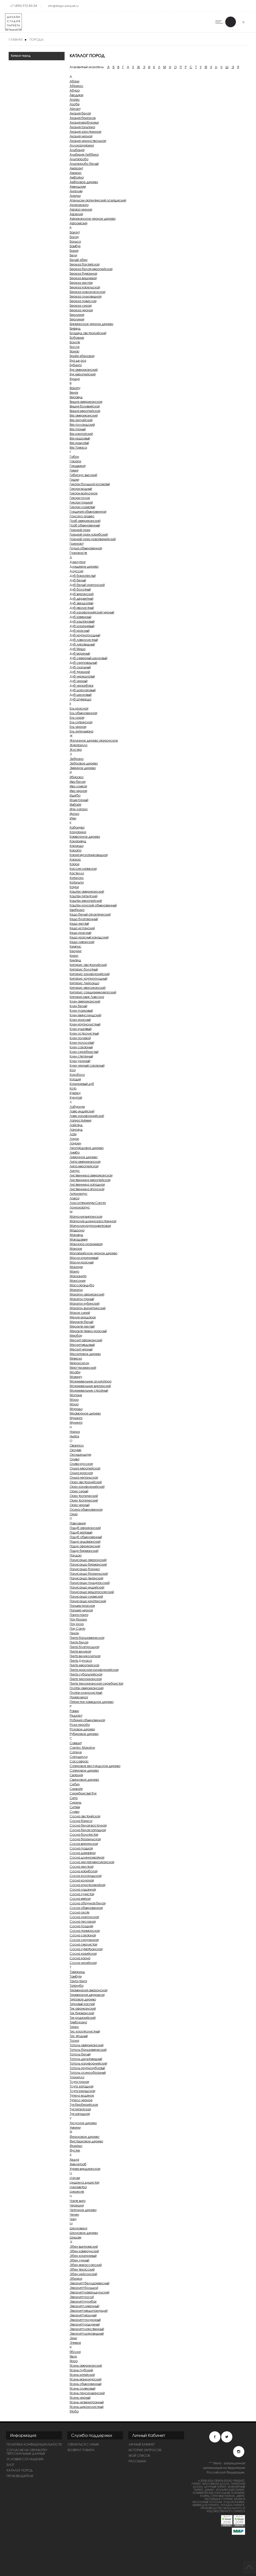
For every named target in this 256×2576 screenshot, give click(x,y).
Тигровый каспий (82, 2003)
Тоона (74, 2040)
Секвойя (76, 1788)
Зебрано (77, 758)
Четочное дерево (83, 2209)
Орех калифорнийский (87, 1486)
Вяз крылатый (79, 442)
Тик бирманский (82, 2013)
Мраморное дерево (85, 1413)
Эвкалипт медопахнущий (89, 2310)
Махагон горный (82, 1299)
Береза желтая (81, 282)
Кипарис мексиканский (88, 987)
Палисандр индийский (87, 1587)
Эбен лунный (79, 2260)
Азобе (75, 104)
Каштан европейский (86, 900)
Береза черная (81, 310)
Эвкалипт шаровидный (87, 2333)
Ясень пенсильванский (87, 2393)
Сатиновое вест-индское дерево (95, 1765)
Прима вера (79, 1697)
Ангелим (76, 191)
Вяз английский (81, 420)
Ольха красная (81, 1472)
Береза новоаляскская (87, 291)
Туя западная (80, 2113)
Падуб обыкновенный (86, 1537)
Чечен (74, 2214)
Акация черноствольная (88, 140)
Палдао (76, 1555)
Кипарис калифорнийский (90, 973)
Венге (74, 392)
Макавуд (76, 1234)
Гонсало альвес (82, 516)
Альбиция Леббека (84, 154)
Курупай (76, 1097)
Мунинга (76, 1418)
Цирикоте (77, 2191)
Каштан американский (87, 891)
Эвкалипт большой (84, 2287)
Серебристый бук (83, 1793)
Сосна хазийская (83, 1953)
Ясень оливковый (82, 2388)
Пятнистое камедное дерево (92, 1701)
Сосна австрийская (85, 1816)
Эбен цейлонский (83, 2274)
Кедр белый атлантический (90, 914)
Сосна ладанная (83, 1889)
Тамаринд (77, 1971)
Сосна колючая (82, 1880)
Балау (74, 236)
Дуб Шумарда (80, 699)
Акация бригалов (83, 117)
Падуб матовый (81, 1532)
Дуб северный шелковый (88, 658)
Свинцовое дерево (84, 1779)
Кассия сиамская (83, 868)
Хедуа (74, 2159)
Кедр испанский (82, 928)
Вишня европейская (85, 410)
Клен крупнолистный (85, 1024)
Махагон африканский (87, 1294)
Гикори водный (81, 488)
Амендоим (78, 186)
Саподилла (78, 1756)
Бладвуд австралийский (88, 333)
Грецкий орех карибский (89, 534)
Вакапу (75, 388)
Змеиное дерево (83, 768)
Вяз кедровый (80, 438)
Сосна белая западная (88, 1830)
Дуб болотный (80, 589)
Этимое (75, 2342)
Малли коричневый (84, 1257)
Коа (73, 1070)
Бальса (75, 241)
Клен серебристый (84, 1051)
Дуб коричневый (82, 626)
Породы (36, 39)
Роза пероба (80, 1724)
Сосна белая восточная (88, 1825)
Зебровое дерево (84, 763)
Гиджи (74, 479)
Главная (15, 39)
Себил (75, 1784)
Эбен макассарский (86, 2264)
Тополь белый (80, 2054)
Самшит (76, 1743)
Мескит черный (81, 1349)
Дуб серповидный (83, 662)
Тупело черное (81, 2100)
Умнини (75, 2127)
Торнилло (77, 2077)
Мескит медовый (82, 1344)
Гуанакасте (78, 552)
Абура (75, 90)
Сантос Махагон (82, 1747)
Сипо (74, 1797)
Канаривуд (78, 841)
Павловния (78, 1523)
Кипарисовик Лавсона (87, 996)
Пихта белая (79, 1642)
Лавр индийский (82, 1111)
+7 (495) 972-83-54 (23, 5)
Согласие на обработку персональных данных (27, 2452)
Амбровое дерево (84, 182)
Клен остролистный (84, 1033)
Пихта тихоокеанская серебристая (96, 1683)
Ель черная (78, 726)
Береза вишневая (83, 278)
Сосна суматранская (86, 1949)
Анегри (75, 195)
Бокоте (75, 342)
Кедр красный (80, 932)
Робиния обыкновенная (87, 1720)
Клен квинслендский (85, 1015)
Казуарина (78, 832)
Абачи (74, 81)
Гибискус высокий (83, 475)
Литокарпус (78, 1193)
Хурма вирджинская (85, 2168)
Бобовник (77, 337)
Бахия (74, 250)
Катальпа (77, 882)
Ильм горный (79, 800)
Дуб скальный (80, 667)
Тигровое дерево (83, 1999)
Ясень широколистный (86, 2406)
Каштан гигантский (83, 896)
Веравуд (76, 397)
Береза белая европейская (91, 269)
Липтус (75, 1170)
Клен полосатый (82, 1042)
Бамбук (75, 246)
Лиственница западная (87, 1184)
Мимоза (76, 1358)
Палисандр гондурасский (90, 1582)
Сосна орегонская (84, 1917)
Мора (74, 1399)
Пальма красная (82, 1605)
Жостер (76, 749)
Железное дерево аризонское (94, 740)
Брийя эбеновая (82, 356)
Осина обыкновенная (86, 1509)
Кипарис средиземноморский (93, 992)
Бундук (75, 378)
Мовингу (76, 1376)
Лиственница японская (87, 1189)
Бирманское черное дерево (91, 323)
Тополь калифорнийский (88, 2063)
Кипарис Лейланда (84, 983)
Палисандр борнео (85, 1569)
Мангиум (76, 1266)
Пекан (74, 1633)
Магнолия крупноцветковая (90, 1225)
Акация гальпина (82, 127)
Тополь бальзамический (88, 2049)
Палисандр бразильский (89, 1573)
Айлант (75, 108)
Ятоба (74, 2411)
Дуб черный (78, 681)
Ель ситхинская (81, 722)
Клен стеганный (81, 1056)
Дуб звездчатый (81, 603)
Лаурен (75, 1143)
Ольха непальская (84, 1477)
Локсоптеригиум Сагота (88, 1202)
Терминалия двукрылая (87, 1994)
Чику (73, 2219)
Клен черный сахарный (87, 1065)
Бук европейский (83, 374)
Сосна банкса (81, 1820)
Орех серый (79, 1491)
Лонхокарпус (80, 1207)
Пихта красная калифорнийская (94, 1669)
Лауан (74, 1138)
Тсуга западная (81, 2086)
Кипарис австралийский (88, 964)
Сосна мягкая (80, 1898)
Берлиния (77, 314)
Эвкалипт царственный (87, 2329)
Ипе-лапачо (79, 809)
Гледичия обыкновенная (88, 511)
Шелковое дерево (84, 2232)
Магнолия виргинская (86, 1216)
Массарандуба (82, 1285)
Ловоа (74, 1198)
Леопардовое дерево (87, 1147)
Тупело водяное (82, 2095)
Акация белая (80, 113)
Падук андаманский (85, 1541)
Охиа (74, 1514)
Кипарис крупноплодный (88, 978)
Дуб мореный (80, 653)
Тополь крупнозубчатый (87, 2068)
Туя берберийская (84, 2104)
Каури (74, 887)
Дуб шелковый (81, 694)
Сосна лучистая (82, 1894)
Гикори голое (80, 497)
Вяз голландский (82, 424)
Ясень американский (86, 2365)
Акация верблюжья (84, 122)
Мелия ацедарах (83, 1317)
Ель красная (79, 708)
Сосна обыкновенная (86, 1907)
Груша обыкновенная (86, 548)
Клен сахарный (81, 1047)
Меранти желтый (82, 1326)
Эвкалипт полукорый (85, 2319)
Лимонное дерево (84, 1157)
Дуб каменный (80, 616)
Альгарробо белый (84, 163)
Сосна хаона (80, 1958)
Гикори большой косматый (90, 484)
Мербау (76, 1335)
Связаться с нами (83, 2444)
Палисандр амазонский (88, 1559)
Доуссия (76, 571)
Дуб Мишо (78, 648)
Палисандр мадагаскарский (92, 1591)
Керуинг (76, 951)
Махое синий (80, 1312)
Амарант (76, 168)
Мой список (139, 2455)
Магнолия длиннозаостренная (93, 1221)
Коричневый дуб (82, 1083)
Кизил (74, 955)
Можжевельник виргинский (90, 1385)
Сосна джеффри (83, 1852)
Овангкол (77, 1445)
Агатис (75, 99)
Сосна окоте (79, 1912)
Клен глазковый (81, 1010)
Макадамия (78, 1239)
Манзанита (78, 1276)
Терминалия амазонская (88, 1990)
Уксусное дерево (83, 2123)
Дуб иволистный (82, 607)
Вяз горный (78, 429)
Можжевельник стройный (89, 1390)
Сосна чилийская (83, 1962)
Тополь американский (86, 2045)
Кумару (75, 1093)
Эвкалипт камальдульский (89, 2292)
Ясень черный (80, 2397)
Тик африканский (83, 2008)
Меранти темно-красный (88, 1331)
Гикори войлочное (84, 493)
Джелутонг (78, 562)
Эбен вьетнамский (84, 2246)
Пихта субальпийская (86, 1674)
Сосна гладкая (81, 1848)
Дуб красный (79, 630)
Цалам (75, 2177)
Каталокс (77, 877)
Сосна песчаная (83, 1921)
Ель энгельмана (81, 731)
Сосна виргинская (84, 1843)
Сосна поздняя (81, 1926)
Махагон (76, 1289)
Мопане (76, 1395)
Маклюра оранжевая (86, 1244)
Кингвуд (75, 960)
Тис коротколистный (85, 2031)
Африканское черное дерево (93, 218)
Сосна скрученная (84, 1939)
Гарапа (75, 461)
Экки (73, 2338)
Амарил (76, 172)
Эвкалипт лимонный (84, 2306)
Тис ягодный (79, 2036)
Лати (73, 1134)
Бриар (74, 351)
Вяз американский (84, 415)
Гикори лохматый (82, 507)
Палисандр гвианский (86, 1578)
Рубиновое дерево (84, 1733)
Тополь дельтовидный (86, 2058)
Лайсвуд (76, 1125)
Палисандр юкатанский (88, 1601)
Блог (10, 2464)
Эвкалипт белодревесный (89, 2283)
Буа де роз (78, 360)
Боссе (75, 346)
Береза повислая (83, 301)
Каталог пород (20, 2470)
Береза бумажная (83, 273)
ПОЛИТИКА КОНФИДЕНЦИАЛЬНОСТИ (34, 2444)
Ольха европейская (85, 1468)
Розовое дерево (82, 1729)
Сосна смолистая (83, 1944)
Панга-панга (79, 1614)
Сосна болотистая (84, 1834)
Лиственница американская (91, 1175)
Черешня (77, 2205)
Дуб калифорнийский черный (92, 612)
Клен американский (85, 1001)
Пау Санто (77, 1628)
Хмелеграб (78, 2164)
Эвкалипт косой (82, 2296)
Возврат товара (81, 2450)
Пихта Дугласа (81, 1660)
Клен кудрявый (81, 1028)
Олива (74, 1459)
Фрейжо (76, 2145)
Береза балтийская (84, 264)
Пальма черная (81, 1610)
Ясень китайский (82, 2374)
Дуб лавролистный (84, 639)
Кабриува (77, 827)
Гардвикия (77, 465)
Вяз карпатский (81, 433)
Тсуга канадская (82, 2090)
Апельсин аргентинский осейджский (98, 200)
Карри (74, 864)
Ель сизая (77, 717)
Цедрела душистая (84, 2182)
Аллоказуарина (82, 145)
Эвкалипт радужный (85, 2324)
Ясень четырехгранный (87, 2402)
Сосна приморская (85, 1930)
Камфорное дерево (85, 836)
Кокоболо (77, 1074)
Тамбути (76, 1976)
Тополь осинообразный (88, 2072)
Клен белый (78, 1006)
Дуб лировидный (82, 644)
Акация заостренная (85, 131)
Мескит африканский (86, 1340)
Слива (74, 1811)
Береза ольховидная (85, 296)
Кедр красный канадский (89, 937)
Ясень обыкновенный (85, 2383)
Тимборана (78, 2022)
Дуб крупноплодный (85, 635)
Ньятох (74, 1436)
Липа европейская (84, 1166)
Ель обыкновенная (83, 713)
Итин (73, 818)
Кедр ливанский (82, 941)
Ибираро (77, 777)
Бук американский (84, 369)
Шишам (75, 2237)
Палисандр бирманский (88, 1564)
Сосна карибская (83, 1871)
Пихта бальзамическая (87, 1637)
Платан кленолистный (86, 1692)
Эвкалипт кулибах (83, 2301)
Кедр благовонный (84, 919)
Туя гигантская (80, 2109)
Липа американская (85, 1161)
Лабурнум (77, 1106)
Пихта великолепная (85, 1656)
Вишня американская (86, 401)
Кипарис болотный (84, 969)
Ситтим (75, 1807)
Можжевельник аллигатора (90, 1381)
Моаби (75, 1372)
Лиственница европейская (90, 1179)
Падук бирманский (84, 1550)
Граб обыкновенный (85, 525)
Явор (73, 2356)
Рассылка (137, 2461)
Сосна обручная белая (88, 1903)
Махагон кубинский (84, 1303)
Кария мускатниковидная (89, 854)
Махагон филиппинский (88, 1308)
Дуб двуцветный (81, 598)
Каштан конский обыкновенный (93, 905)
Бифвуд (75, 328)
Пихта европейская (84, 1665)
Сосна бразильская (85, 1839)
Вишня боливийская (85, 406)
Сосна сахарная (83, 1935)
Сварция (76, 1775)
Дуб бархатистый (83, 575)
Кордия (75, 1079)
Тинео (74, 2026)
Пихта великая (80, 1651)
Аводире (76, 95)
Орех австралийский (86, 1482)
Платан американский (86, 1688)
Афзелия (76, 214)
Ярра (74, 2361)
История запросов (145, 2450)
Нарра (75, 1431)
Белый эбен (78, 259)
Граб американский (85, 520)
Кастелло (77, 873)
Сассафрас (79, 1761)
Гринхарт (76, 543)
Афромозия (78, 223)
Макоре (76, 1248)
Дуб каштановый (82, 621)
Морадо (76, 1408)
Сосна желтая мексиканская (92, 1862)
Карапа (75, 850)
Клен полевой (80, 1038)
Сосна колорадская (85, 1875)
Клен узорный (80, 1060)
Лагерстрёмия (80, 1120)
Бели (73, 255)
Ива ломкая (78, 786)
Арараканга (79, 204)
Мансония (77, 1280)
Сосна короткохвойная (87, 1884)
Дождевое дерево (84, 566)
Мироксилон (79, 1363)
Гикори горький (81, 502)
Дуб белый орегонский (87, 584)
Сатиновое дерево (84, 1770)
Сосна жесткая (81, 1866)
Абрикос (76, 85)
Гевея (74, 470)
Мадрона (77, 1230)
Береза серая (81, 305)
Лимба (75, 1152)
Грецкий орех (80, 529)
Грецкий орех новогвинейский (93, 539)
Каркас (75, 859)
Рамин (74, 1711)
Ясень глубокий (81, 2370)
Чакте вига (77, 2200)
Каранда (76, 845)
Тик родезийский (83, 2017)
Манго (74, 1271)
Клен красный (80, 1019)
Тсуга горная (79, 2081)
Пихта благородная (84, 1646)
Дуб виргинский (82, 594)
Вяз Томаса (78, 447)
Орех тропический (84, 1495)
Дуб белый (78, 580)
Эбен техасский (82, 2269)
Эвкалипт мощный (83, 2315)
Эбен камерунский (84, 2251)
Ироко (74, 813)
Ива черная (78, 790)
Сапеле (76, 1752)
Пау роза (77, 1624)
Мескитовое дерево (85, 1353)
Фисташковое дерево (86, 2141)
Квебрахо (77, 909)
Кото (73, 1088)
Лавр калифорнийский (87, 1115)
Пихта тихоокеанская (86, 1678)
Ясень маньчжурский (85, 2379)
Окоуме (75, 1450)
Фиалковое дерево (84, 2136)
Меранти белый (81, 1321)
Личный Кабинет (142, 2444)
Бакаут (75, 232)
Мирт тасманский (83, 1367)
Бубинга (76, 365)
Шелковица (78, 2228)
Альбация (77, 150)
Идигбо (75, 795)
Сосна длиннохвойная (87, 1857)
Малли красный (82, 1262)
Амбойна (77, 177)
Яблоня (75, 2351)
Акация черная (81, 136)
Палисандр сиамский (86, 1596)
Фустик (75, 2150)
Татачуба (76, 1985)
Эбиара (76, 2278)
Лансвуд (76, 1129)
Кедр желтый (79, 923)
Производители (20, 2476)
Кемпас (75, 946)
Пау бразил (78, 1619)
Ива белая (77, 781)
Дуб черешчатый (82, 676)
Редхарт (76, 1715)
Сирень (75, 1802)
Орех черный (79, 1505)
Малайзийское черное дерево (93, 1253)
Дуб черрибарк (82, 685)
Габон (74, 456)
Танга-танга (78, 1981)
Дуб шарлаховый (83, 690)
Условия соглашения (25, 2459)
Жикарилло (78, 745)
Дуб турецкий (80, 671)
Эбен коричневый (83, 2255)
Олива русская (81, 1463)
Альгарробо (79, 159)
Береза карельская (85, 287)
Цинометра (78, 2187)
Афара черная (81, 209)
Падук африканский (85, 1546)
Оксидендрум (80, 1454)
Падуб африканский (85, 1527)
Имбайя (75, 804)
